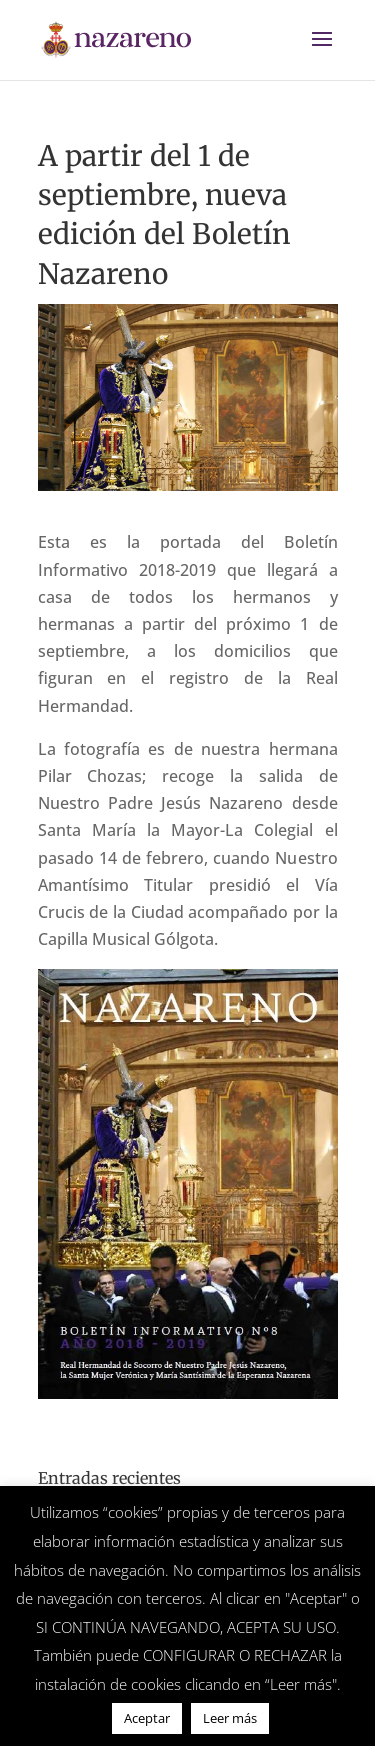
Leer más (230, 1718)
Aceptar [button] (147, 1718)
